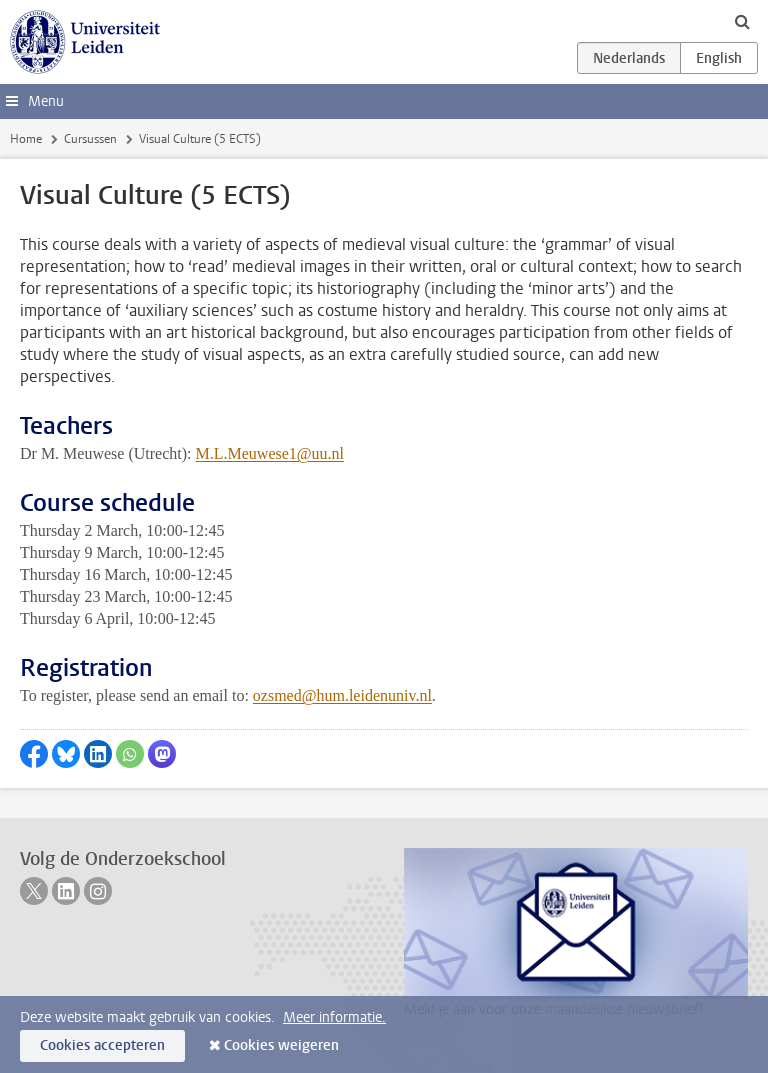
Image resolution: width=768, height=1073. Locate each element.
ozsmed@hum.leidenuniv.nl (342, 695)
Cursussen (90, 139)
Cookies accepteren (102, 1045)
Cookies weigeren (281, 1045)
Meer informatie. (334, 1017)
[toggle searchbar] (742, 21)
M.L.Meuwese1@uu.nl (270, 453)
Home (26, 139)
